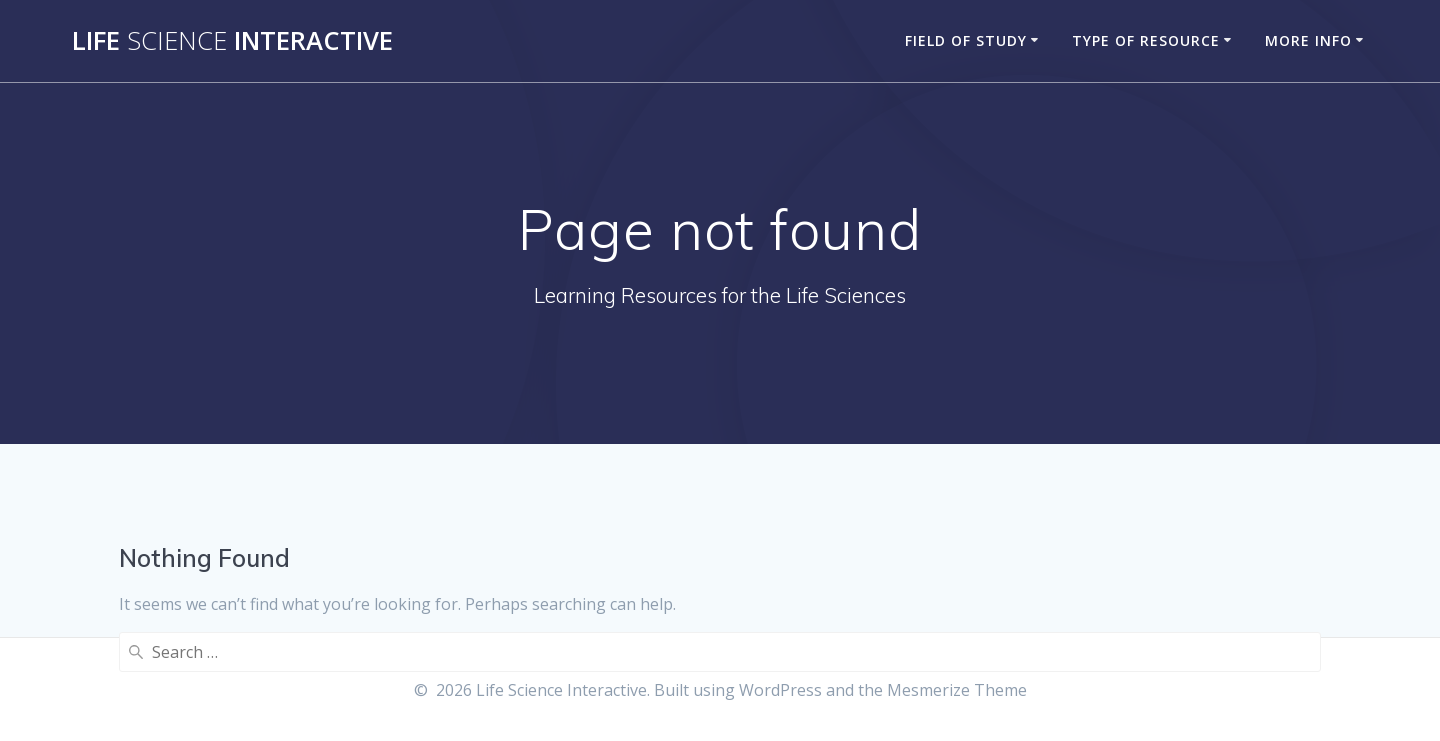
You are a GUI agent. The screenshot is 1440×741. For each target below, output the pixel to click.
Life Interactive (232, 41)
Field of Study (966, 40)
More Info (1308, 40)
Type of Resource (1146, 40)
